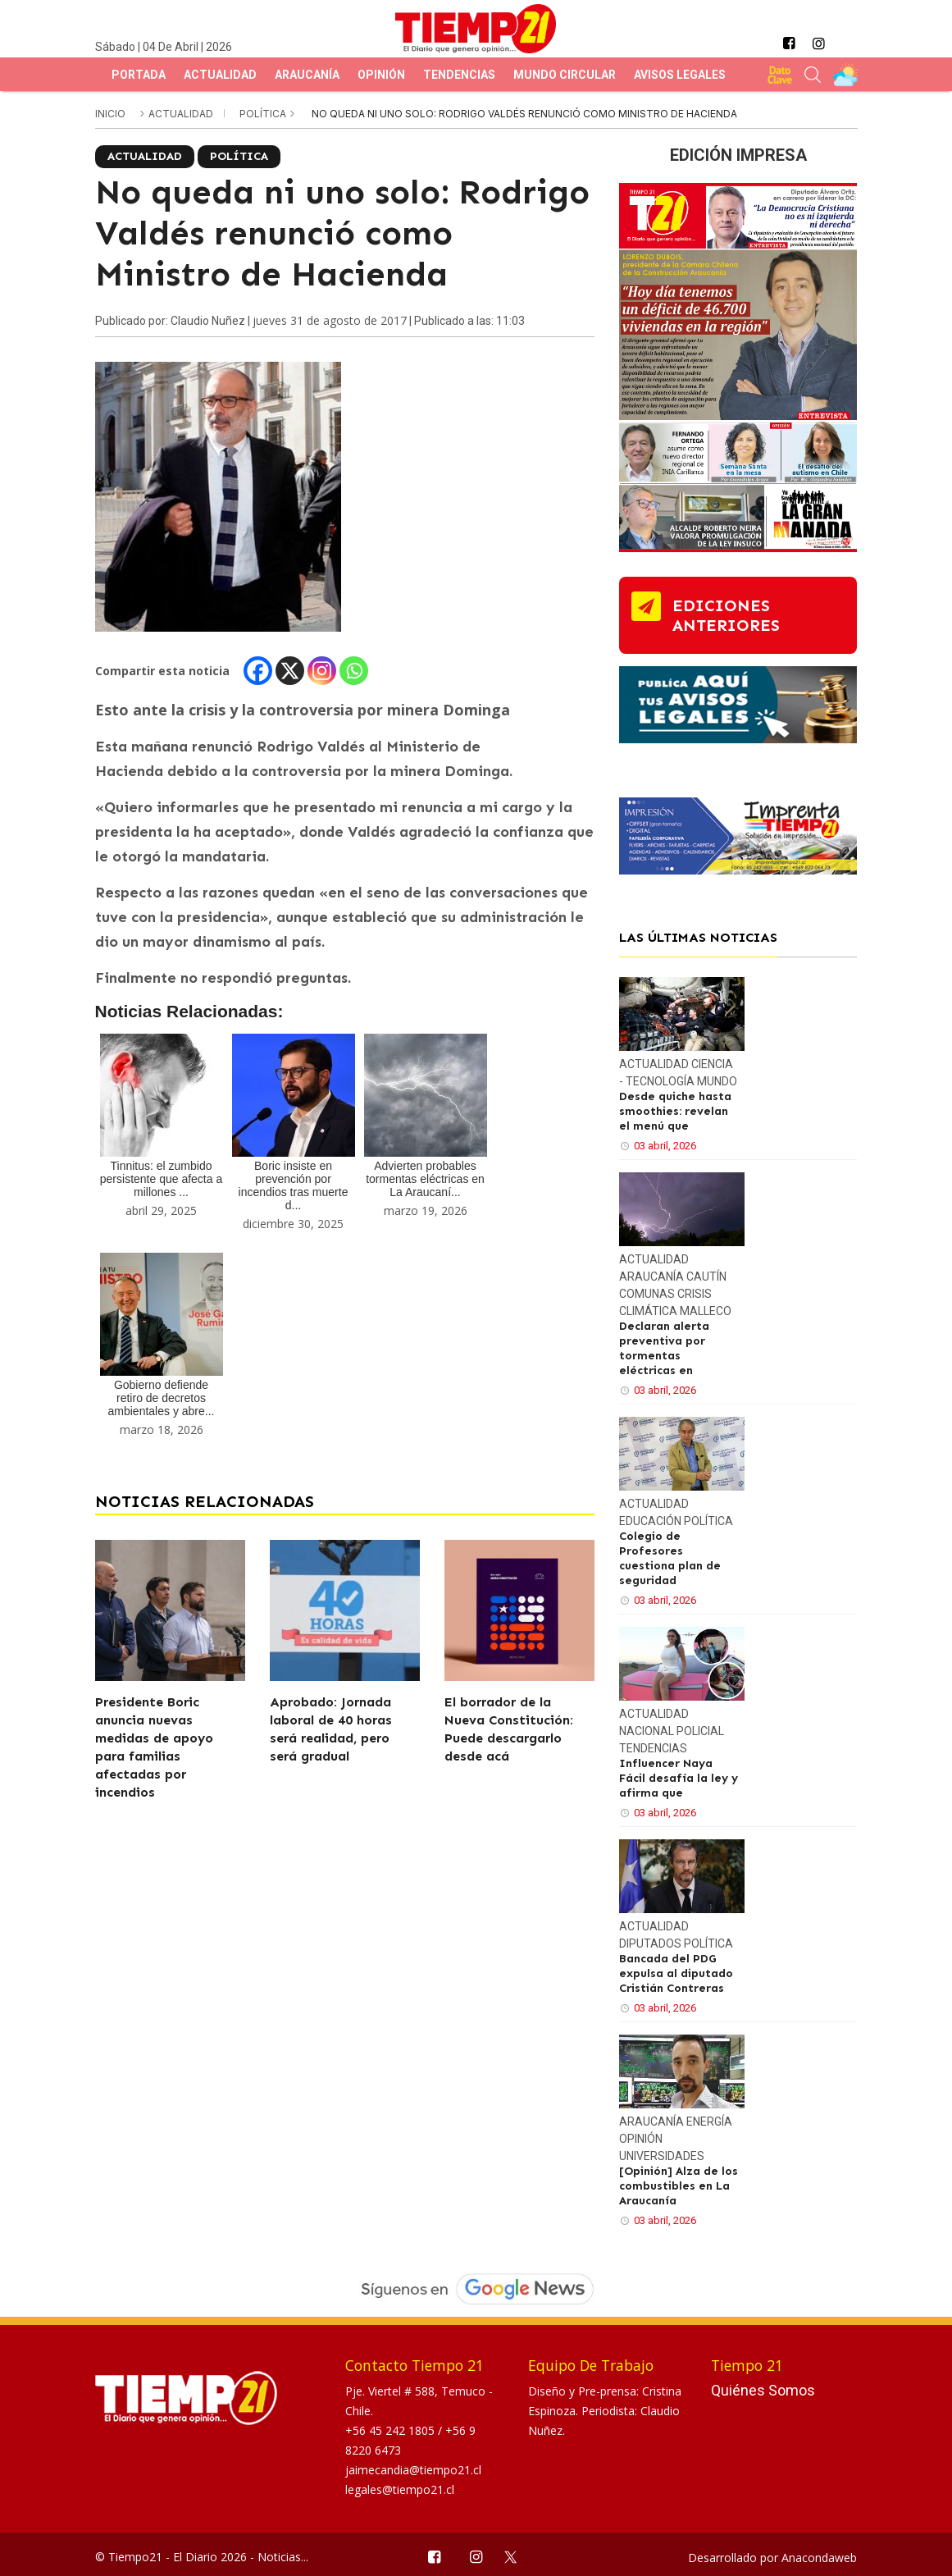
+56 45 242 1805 (391, 2430)
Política (264, 113)
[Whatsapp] (353, 670)
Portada (139, 74)
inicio (110, 113)
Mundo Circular (564, 74)
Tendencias (459, 74)
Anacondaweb (819, 2557)
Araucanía (307, 74)
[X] (290, 670)
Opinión (381, 74)
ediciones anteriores (726, 615)
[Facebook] (258, 670)
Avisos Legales (680, 74)
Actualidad (220, 74)
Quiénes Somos (763, 2390)
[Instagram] (321, 670)
